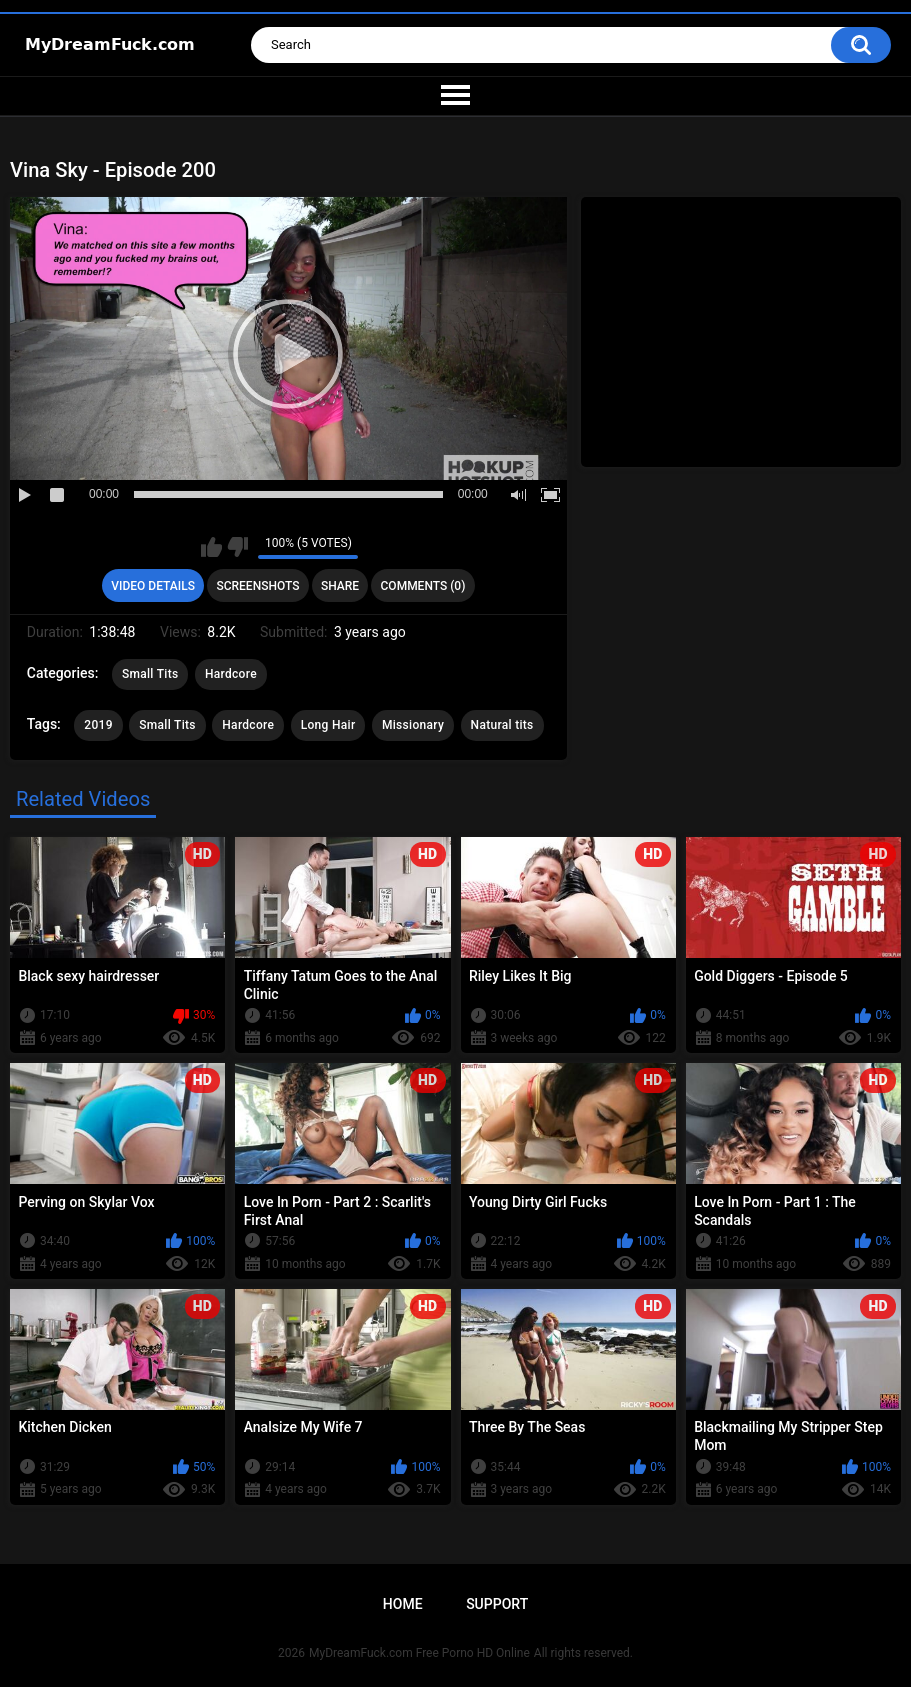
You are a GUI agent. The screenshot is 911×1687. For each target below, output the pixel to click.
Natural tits (502, 725)
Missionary (413, 725)
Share (340, 586)
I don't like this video (237, 547)
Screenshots (257, 586)
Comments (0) (423, 586)
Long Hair (328, 725)
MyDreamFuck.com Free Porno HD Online (419, 1653)
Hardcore (231, 674)
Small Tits (150, 674)
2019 (98, 725)
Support (497, 1604)
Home (403, 1604)
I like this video (211, 547)
